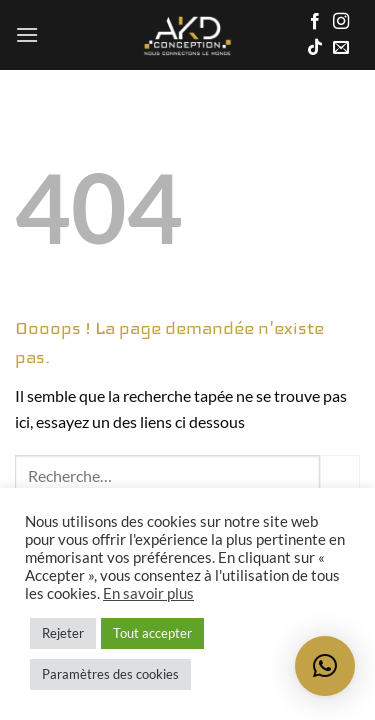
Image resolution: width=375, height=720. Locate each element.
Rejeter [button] (63, 633)
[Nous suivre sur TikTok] (315, 48)
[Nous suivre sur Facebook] (315, 22)
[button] (27, 34)
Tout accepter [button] (152, 633)
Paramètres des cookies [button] (110, 674)
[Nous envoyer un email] (341, 48)
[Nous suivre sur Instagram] (341, 22)
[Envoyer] (340, 474)
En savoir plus (148, 593)
